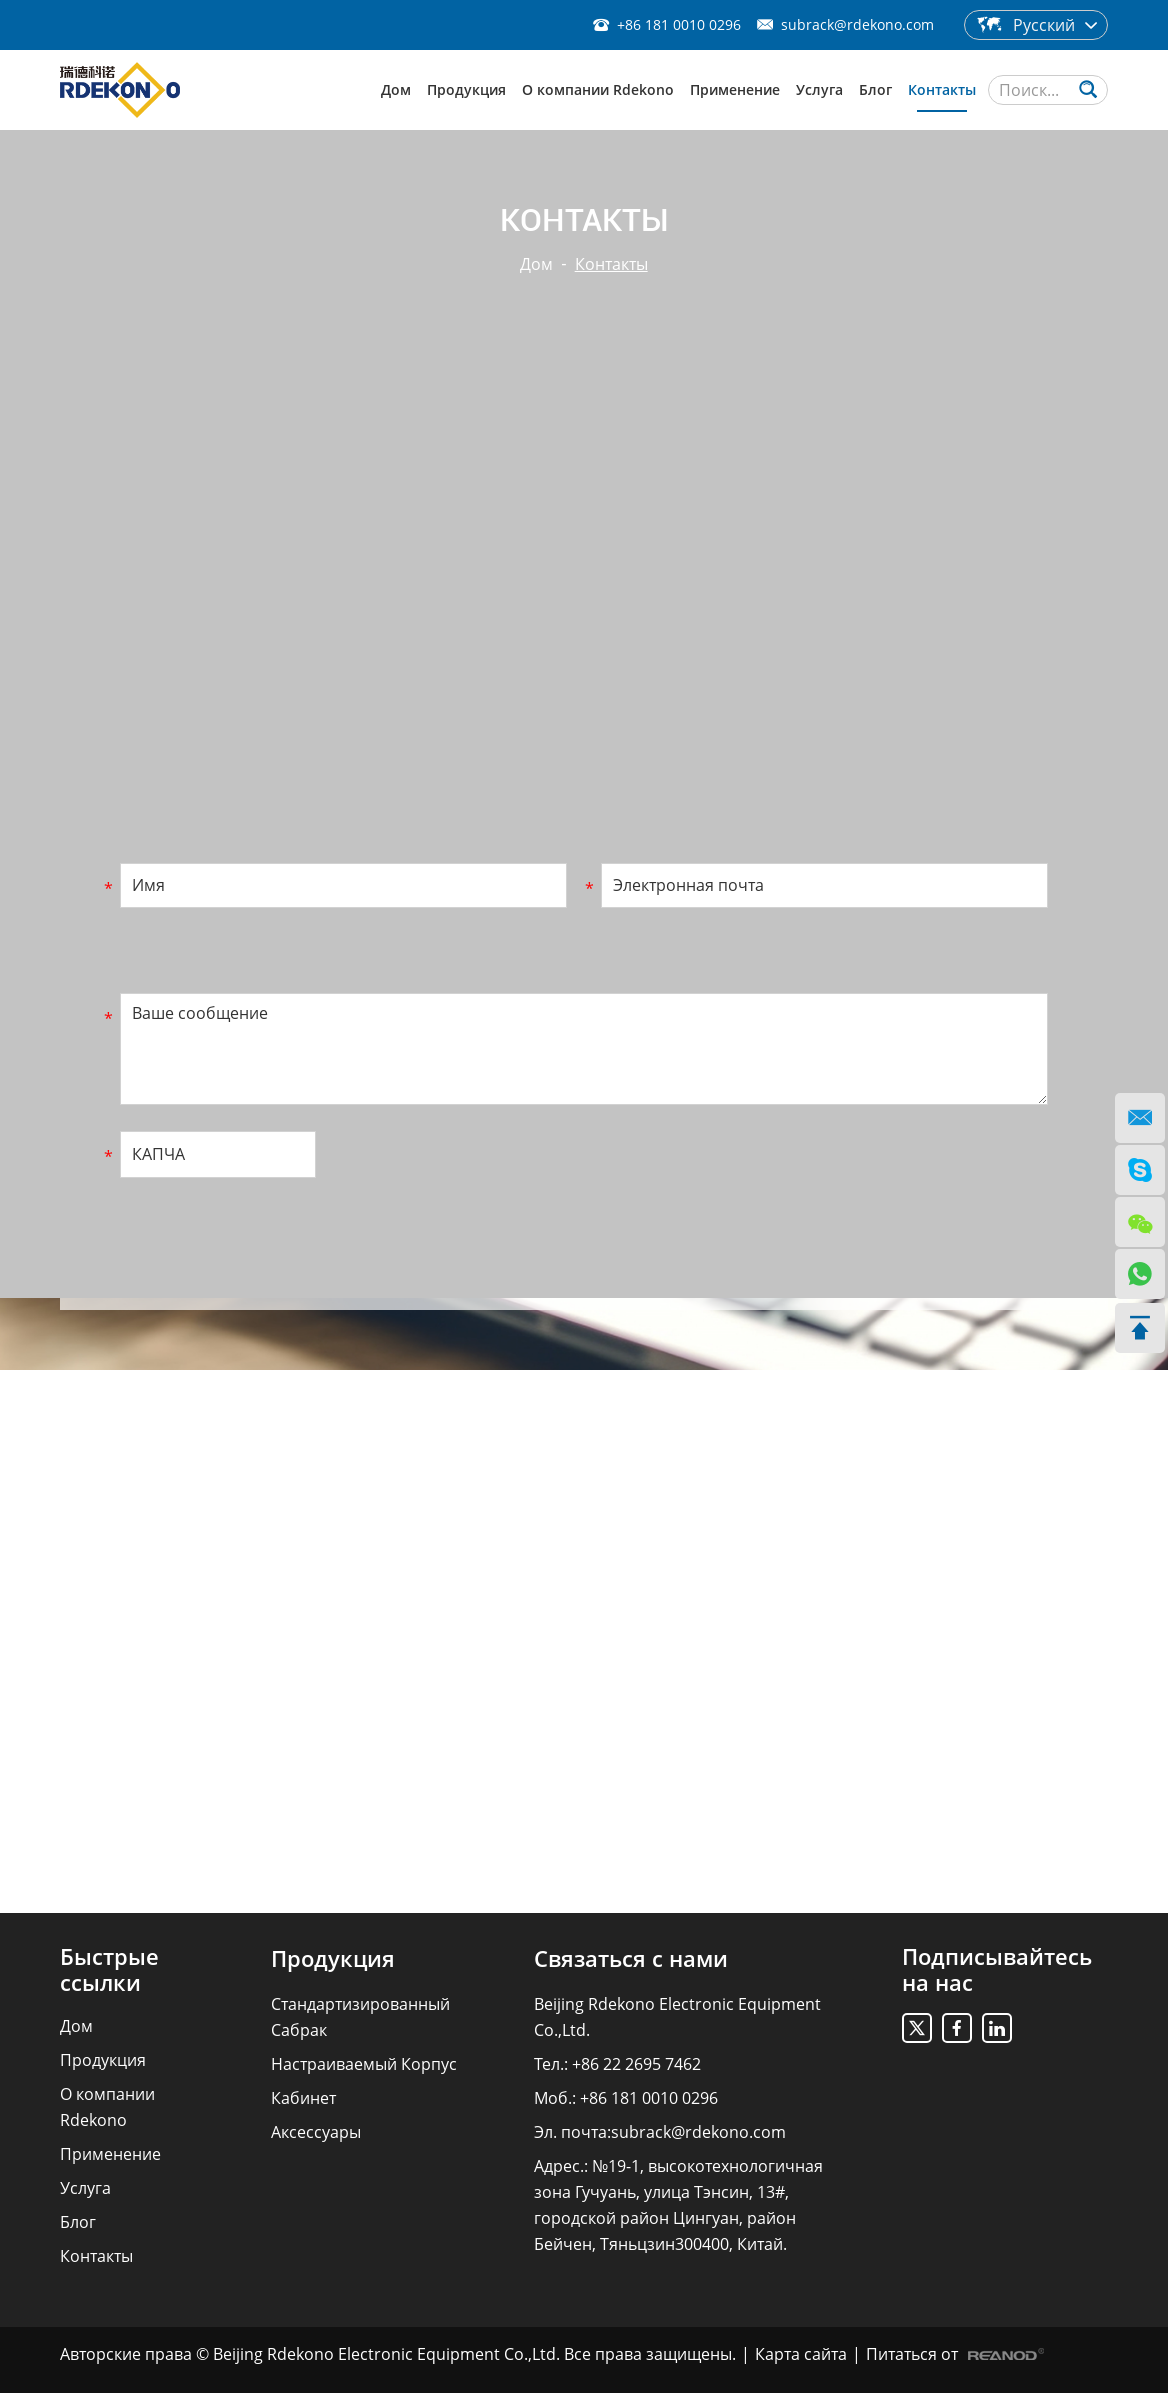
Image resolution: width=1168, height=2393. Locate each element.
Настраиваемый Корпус (364, 2064)
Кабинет (303, 2098)
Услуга (819, 89)
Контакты (942, 89)
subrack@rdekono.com (857, 24)
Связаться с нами (631, 1958)
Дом (396, 89)
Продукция (466, 89)
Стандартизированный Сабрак (360, 2017)
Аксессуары (316, 2132)
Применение (735, 89)
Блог (875, 89)
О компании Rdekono (598, 89)
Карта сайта (801, 2354)
